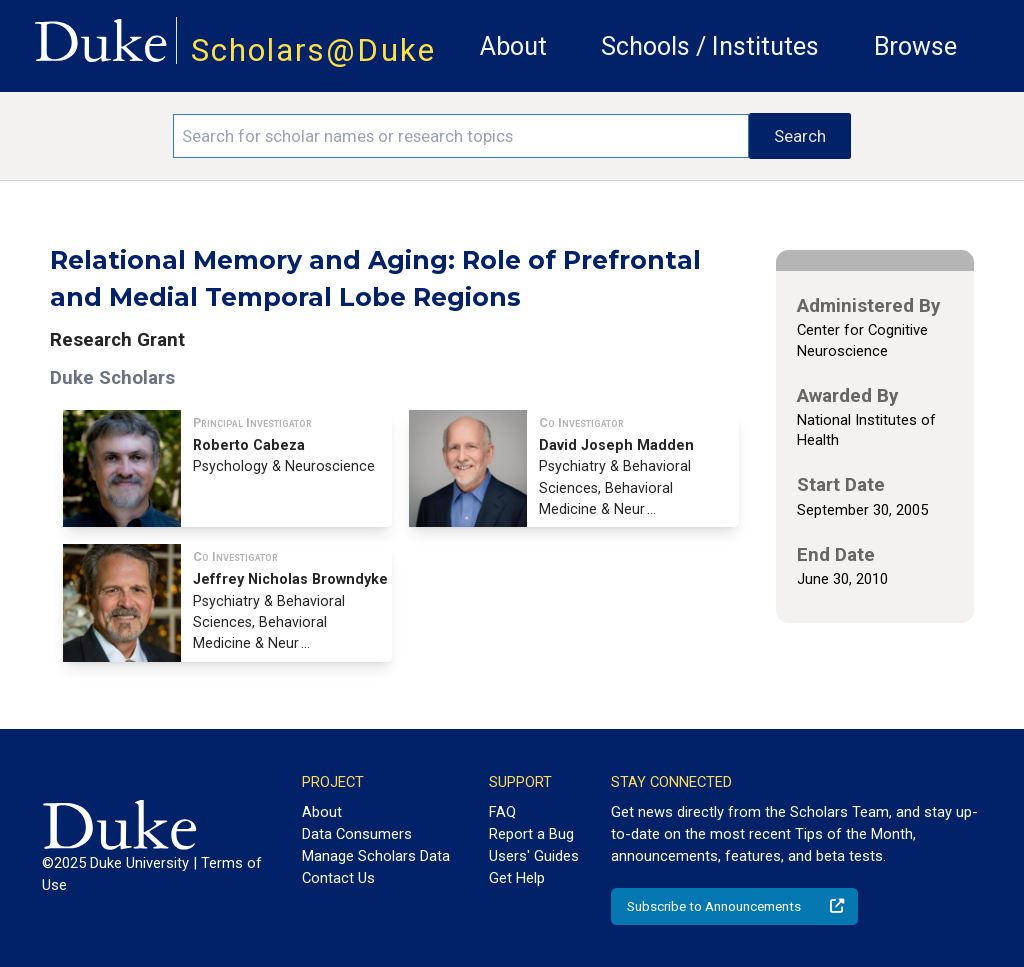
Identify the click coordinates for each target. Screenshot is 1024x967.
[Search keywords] (461, 136)
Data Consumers (357, 834)
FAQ (502, 812)
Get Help (517, 878)
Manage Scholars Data (376, 856)
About (513, 46)
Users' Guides (534, 856)
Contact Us (338, 878)
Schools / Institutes (710, 46)
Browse (915, 46)
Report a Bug (531, 834)
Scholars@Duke (313, 50)
